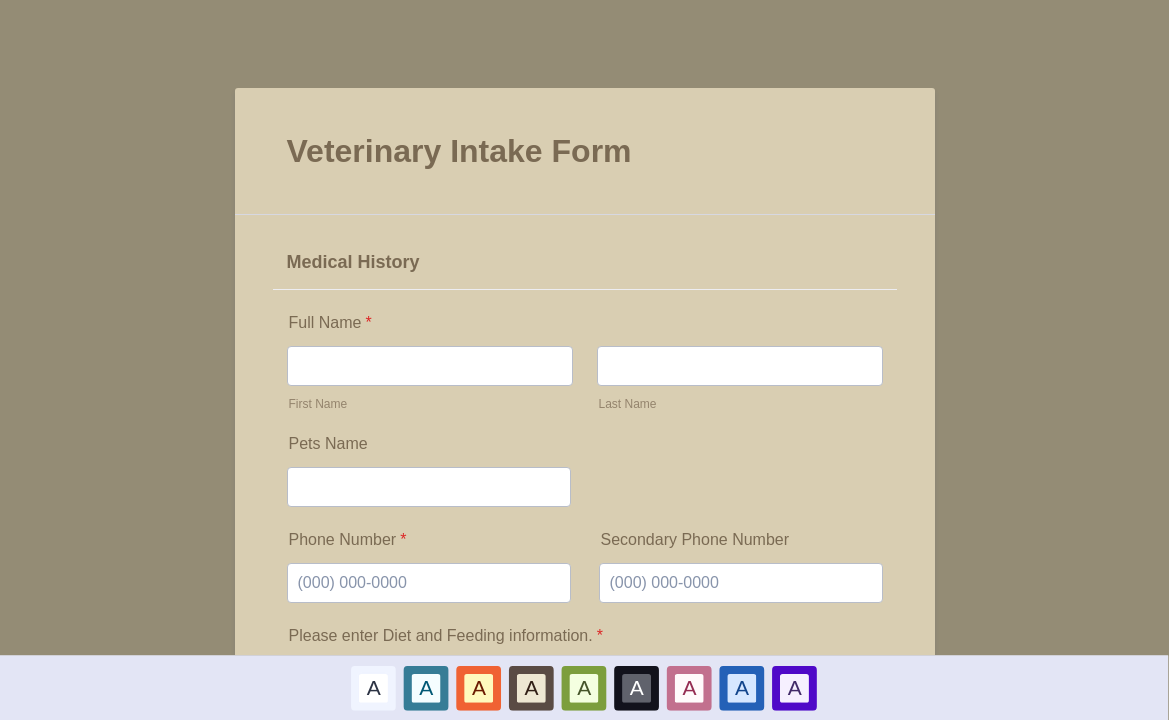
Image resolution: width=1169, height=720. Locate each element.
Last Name (628, 404)
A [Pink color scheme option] (690, 687)
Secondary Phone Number (695, 539)
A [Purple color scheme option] (795, 687)
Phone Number (348, 539)
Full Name (330, 322)
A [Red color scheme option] (479, 687)
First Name (318, 404)
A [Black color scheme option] (637, 687)
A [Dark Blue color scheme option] (742, 687)
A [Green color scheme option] (584, 687)
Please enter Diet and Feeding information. (446, 635)
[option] (374, 687)
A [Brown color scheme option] (532, 687)
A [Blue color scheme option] (427, 687)
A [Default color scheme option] (374, 687)
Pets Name (328, 443)
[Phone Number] (429, 583)
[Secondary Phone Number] (741, 583)
